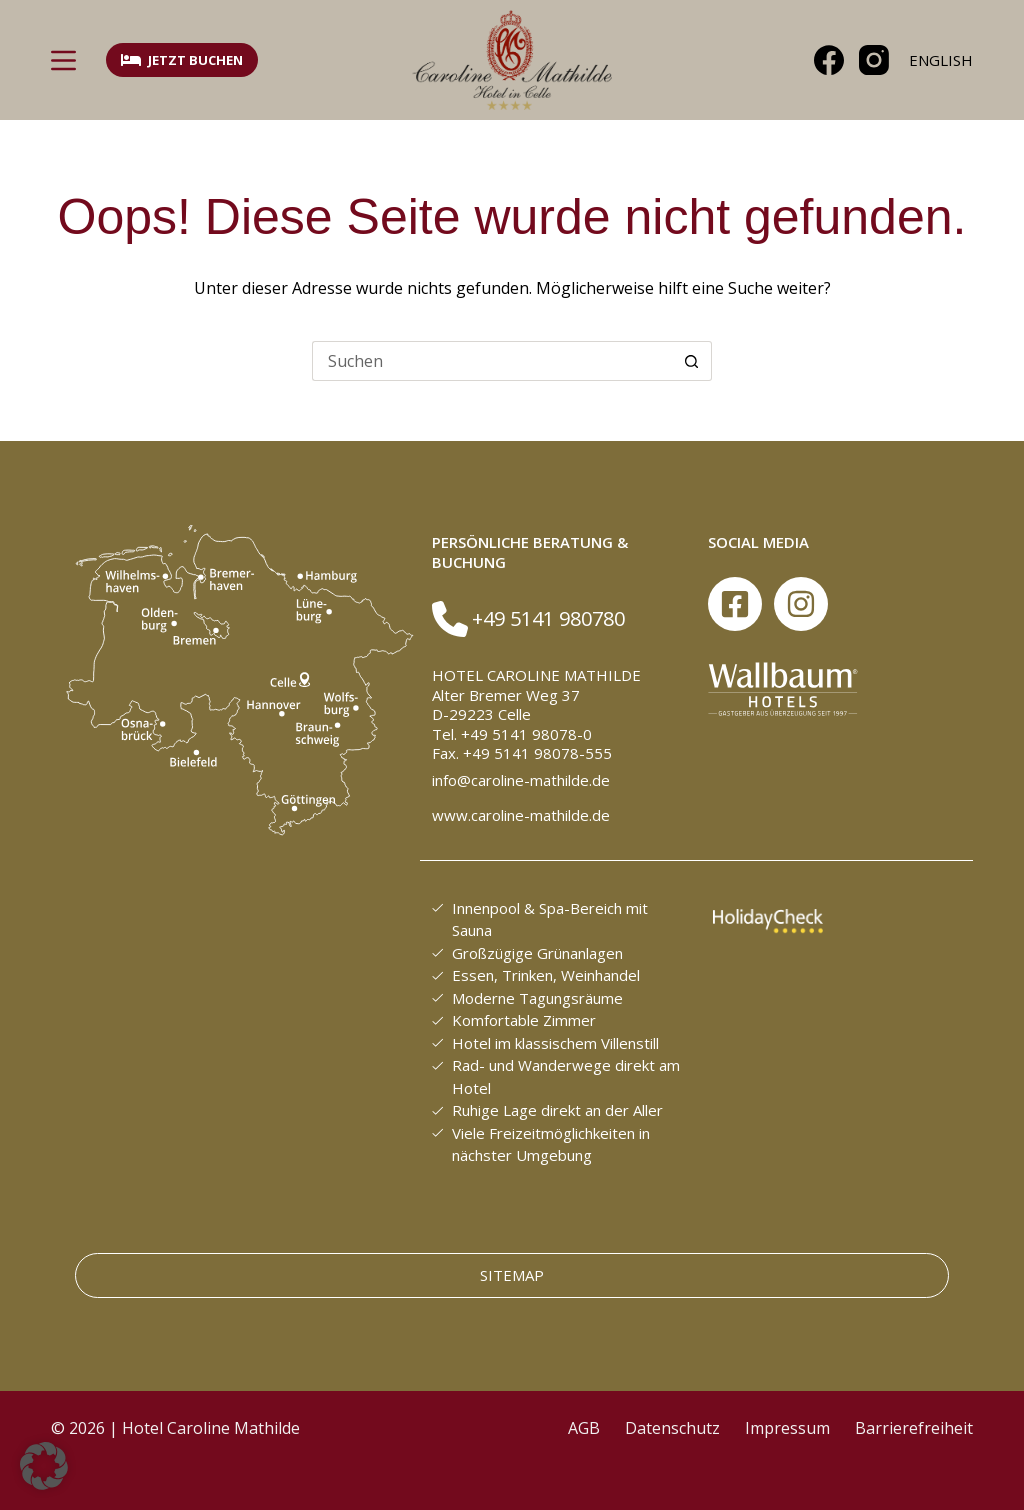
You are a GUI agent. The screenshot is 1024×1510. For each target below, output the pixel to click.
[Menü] (63, 60)
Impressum (787, 1428)
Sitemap (512, 1275)
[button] (44, 1466)
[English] (941, 60)
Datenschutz (672, 1428)
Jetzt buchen (182, 60)
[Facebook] (829, 60)
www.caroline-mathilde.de (521, 815)
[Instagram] (874, 60)
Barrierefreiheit (914, 1428)
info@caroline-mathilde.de (521, 780)
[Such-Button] (692, 361)
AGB (584, 1428)
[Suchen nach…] (492, 361)
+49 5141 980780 (548, 618)
